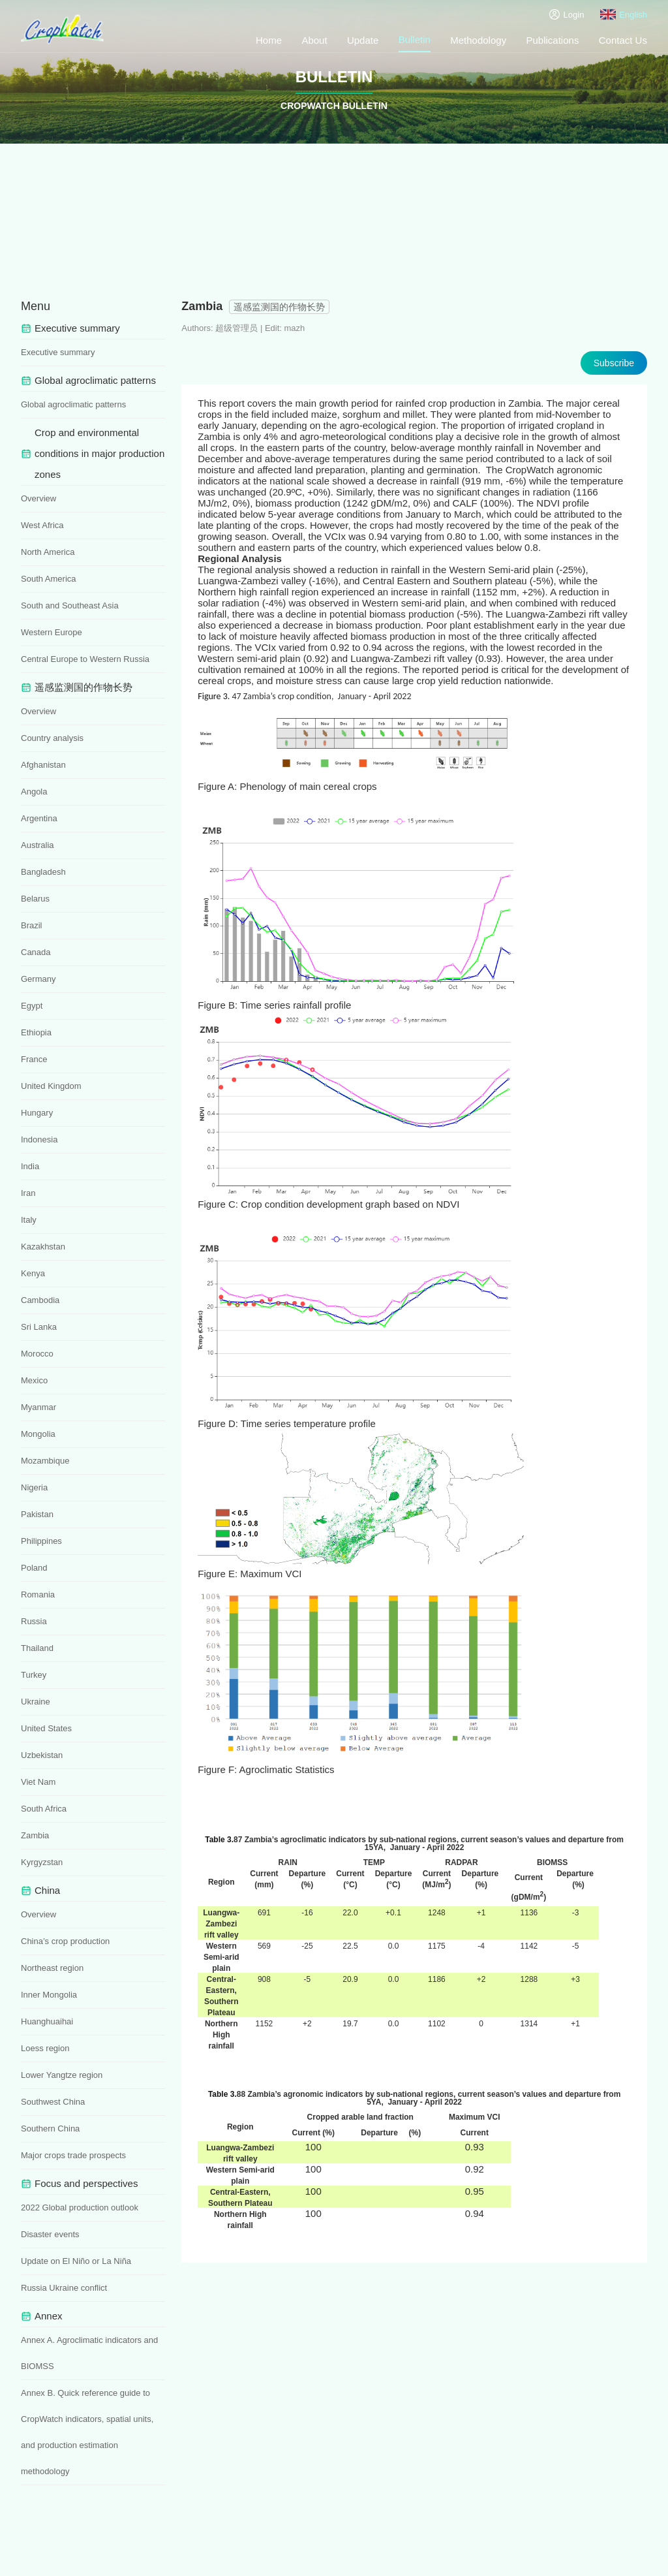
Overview (38, 498)
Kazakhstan (43, 1246)
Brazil (31, 925)
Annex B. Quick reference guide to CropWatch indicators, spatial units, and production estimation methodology (87, 2432)
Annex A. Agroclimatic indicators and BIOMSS (89, 2353)
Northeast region (52, 1968)
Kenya (33, 1273)
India (30, 1166)
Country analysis (52, 738)
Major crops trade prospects (73, 2155)
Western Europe (51, 632)
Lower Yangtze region (61, 2075)
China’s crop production (65, 1941)
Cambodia (40, 1300)
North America (47, 552)
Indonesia (39, 1139)
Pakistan (37, 1514)
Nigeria (34, 1487)
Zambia (35, 1835)
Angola (34, 791)
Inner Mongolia (49, 1995)
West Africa (42, 525)
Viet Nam (38, 1782)
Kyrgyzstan (42, 1862)
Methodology (478, 40)
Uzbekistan (42, 1755)
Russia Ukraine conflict (64, 2288)
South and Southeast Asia (70, 605)
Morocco (37, 1354)
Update (362, 40)
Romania (38, 1594)
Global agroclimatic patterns (73, 404)
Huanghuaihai (47, 2021)
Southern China (50, 2128)
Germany (38, 979)
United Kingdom (51, 1086)
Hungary (37, 1113)
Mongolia (38, 1434)
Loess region (45, 2048)
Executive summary (58, 352)
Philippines (41, 1541)
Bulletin (415, 39)
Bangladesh (43, 872)
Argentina (39, 818)
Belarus (35, 898)
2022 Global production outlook (79, 2207)
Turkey (33, 1675)
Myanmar (38, 1407)
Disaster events (50, 2234)
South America (48, 579)
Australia (37, 845)
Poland (34, 1568)
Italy (29, 1220)
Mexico (34, 1380)
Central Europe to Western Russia (85, 659)
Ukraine (35, 1701)
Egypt (31, 1006)
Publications (552, 40)
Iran (28, 1193)
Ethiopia (36, 1032)
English (623, 14)
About (314, 40)
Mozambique (45, 1461)
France (34, 1059)
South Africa (44, 1809)
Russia (34, 1621)
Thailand (37, 1648)
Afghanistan (43, 765)
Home (269, 40)
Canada (36, 952)
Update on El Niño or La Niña (76, 2261)
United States (46, 1728)
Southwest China (53, 2102)
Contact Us (623, 40)
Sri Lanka (39, 1327)
